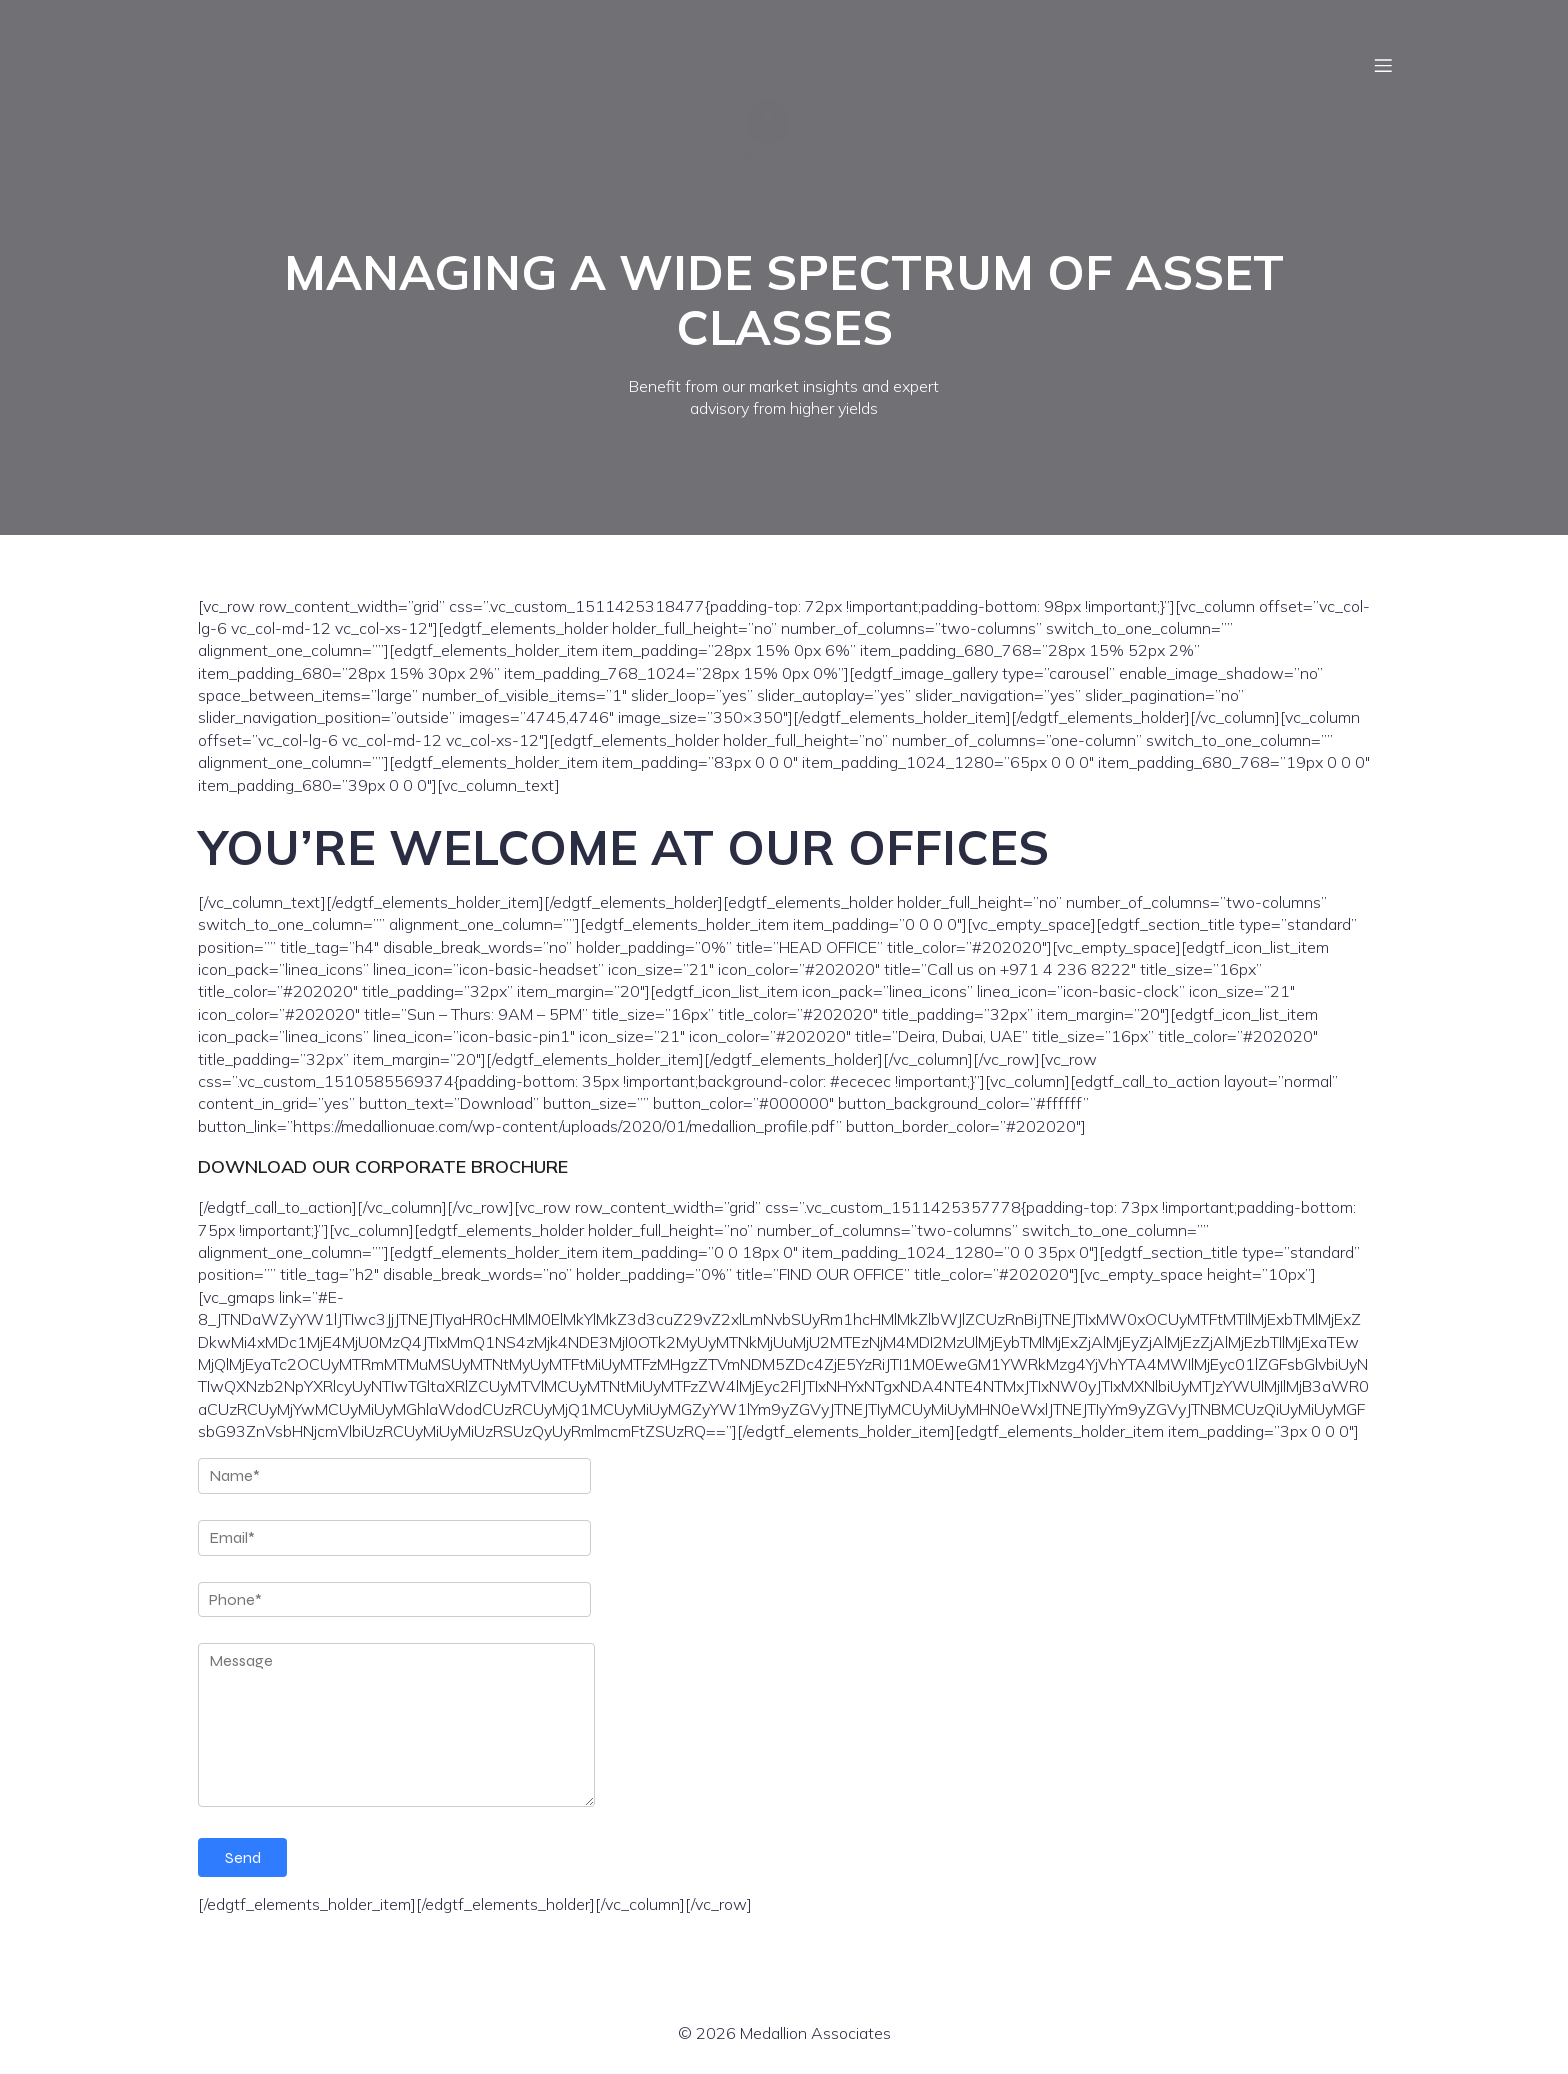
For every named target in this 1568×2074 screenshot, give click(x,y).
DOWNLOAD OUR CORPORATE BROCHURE (383, 1166)
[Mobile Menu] (1383, 65)
